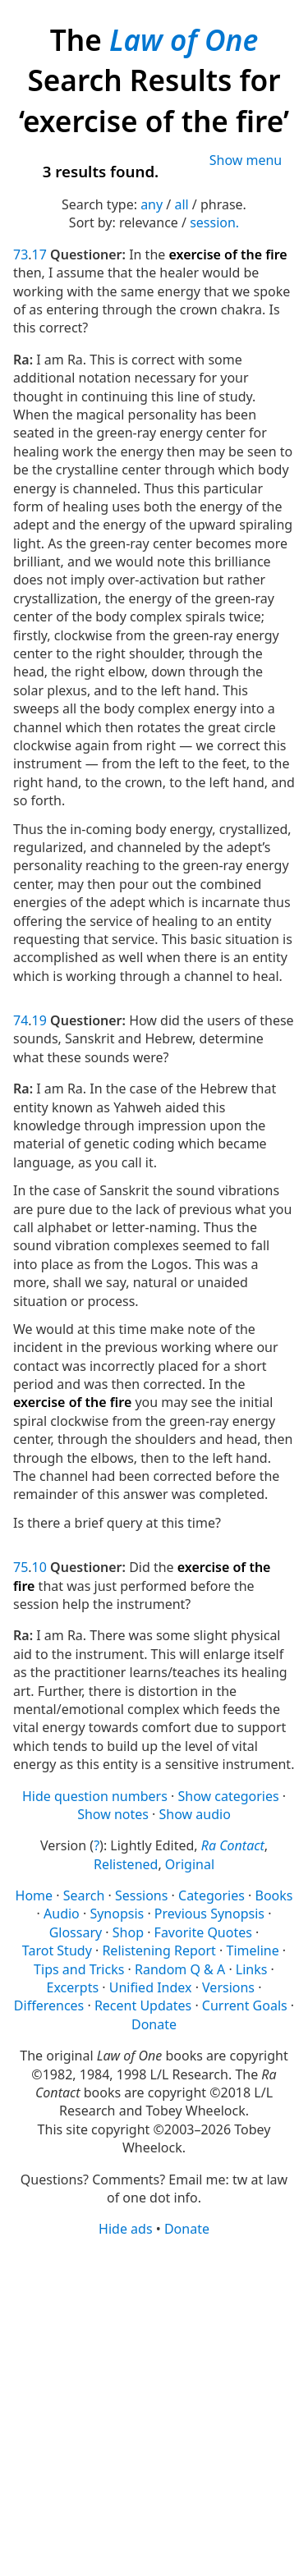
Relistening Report (158, 1950)
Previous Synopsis (209, 1913)
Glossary (76, 1932)
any (151, 204)
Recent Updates (142, 2005)
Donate (154, 2024)
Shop (128, 1932)
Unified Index (150, 1987)
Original (189, 1864)
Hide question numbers (95, 1796)
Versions (228, 1987)
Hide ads (126, 2229)
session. (214, 222)
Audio (62, 1913)
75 (20, 1567)
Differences (49, 2005)
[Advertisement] (154, 2406)
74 (20, 1020)
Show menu (246, 160)
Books (273, 1895)
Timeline (253, 1950)
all (181, 204)
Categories (211, 1895)
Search (84, 1895)
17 (39, 254)
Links (252, 1969)
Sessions (141, 1895)
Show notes (113, 1814)
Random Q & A (180, 1969)
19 (39, 1020)
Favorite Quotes (203, 1932)
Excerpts (73, 1987)
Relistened (126, 1864)
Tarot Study (57, 1950)
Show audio (195, 1814)
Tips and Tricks (79, 1969)
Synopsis (117, 1913)
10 (39, 1567)
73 (20, 254)
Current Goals (244, 2005)
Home (34, 1895)
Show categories (227, 1796)
